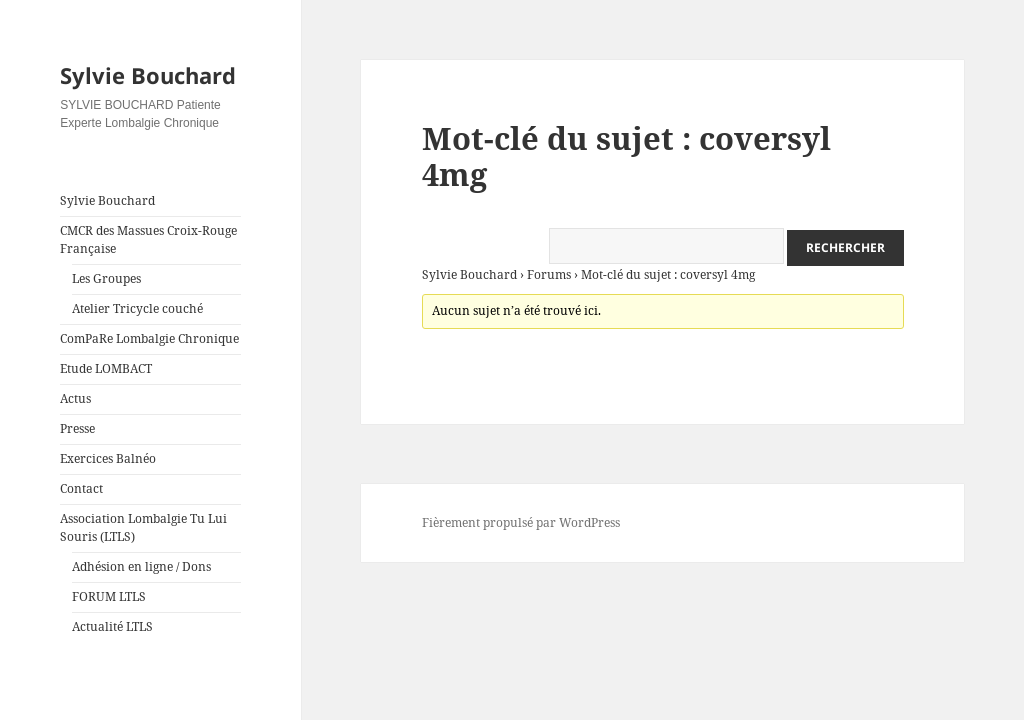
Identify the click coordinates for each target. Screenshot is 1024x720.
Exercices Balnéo (108, 458)
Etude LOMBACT (106, 368)
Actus (75, 398)
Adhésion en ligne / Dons (141, 566)
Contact (81, 488)
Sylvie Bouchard (148, 75)
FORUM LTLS (109, 596)
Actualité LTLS (112, 626)
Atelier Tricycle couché (137, 308)
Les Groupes (106, 278)
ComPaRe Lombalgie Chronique (149, 338)
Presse (77, 428)
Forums (549, 274)
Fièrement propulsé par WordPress (521, 522)
